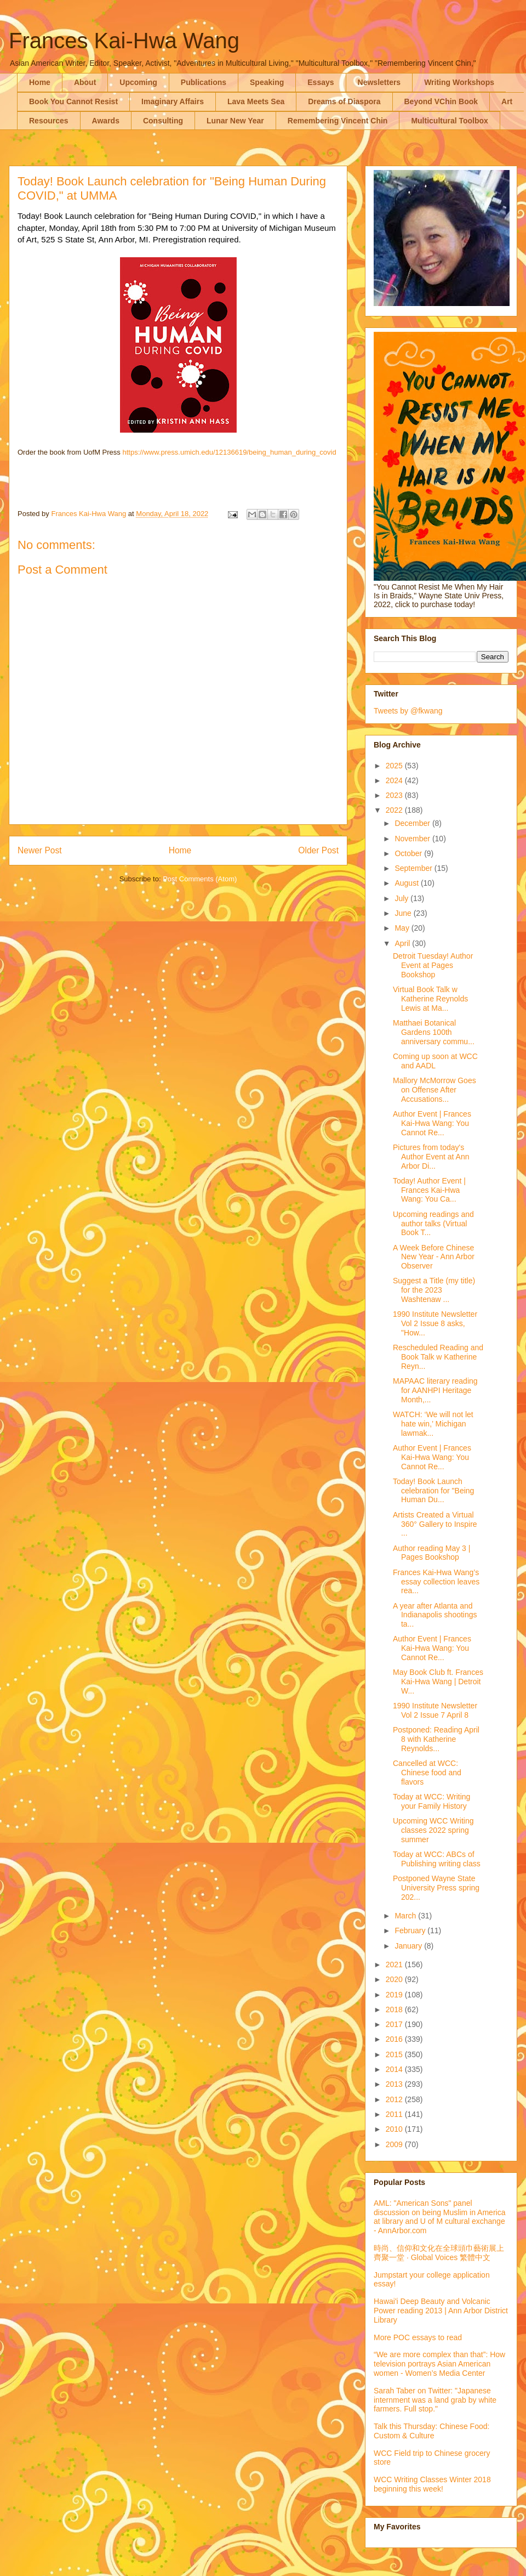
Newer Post (40, 850)
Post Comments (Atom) (200, 879)
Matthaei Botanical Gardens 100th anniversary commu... (433, 1032)
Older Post (318, 850)
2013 (395, 2084)
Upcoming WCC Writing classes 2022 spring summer (433, 1830)
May (403, 928)
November (413, 838)
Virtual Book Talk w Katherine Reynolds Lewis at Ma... (430, 998)
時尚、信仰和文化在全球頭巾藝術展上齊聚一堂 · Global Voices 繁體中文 (439, 2253)
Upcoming (138, 82)
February (411, 1930)
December (413, 823)
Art (506, 101)
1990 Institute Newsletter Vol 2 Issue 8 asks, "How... (435, 1323)
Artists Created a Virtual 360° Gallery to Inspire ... (435, 1524)
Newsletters (379, 82)
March (406, 1915)
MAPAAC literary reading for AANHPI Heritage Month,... (435, 1390)
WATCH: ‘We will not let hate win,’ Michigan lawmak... (433, 1423)
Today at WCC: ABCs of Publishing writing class (437, 1859)
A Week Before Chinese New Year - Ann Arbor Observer (433, 1257)
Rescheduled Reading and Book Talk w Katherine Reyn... (438, 1357)
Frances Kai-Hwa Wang (124, 41)
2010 (395, 2129)
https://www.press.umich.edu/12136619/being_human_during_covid (229, 452)
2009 (395, 2144)
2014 (395, 2069)
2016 (395, 2039)
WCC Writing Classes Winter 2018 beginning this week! (432, 2484)
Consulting (163, 120)
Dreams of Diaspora (344, 101)
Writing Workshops (459, 82)
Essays (320, 82)
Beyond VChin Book (441, 101)
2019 (395, 1994)
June (404, 913)
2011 (395, 2114)
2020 (395, 1979)
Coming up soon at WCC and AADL (435, 1061)
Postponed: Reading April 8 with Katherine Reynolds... (436, 1739)
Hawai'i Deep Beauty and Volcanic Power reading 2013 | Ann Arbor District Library (441, 2310)
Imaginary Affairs (172, 101)
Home (39, 82)
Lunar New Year (235, 120)
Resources (48, 120)
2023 (395, 795)
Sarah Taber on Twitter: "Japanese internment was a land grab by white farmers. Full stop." (435, 2400)
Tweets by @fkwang (408, 710)
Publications (203, 82)
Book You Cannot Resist (73, 101)
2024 (395, 780)
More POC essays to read (418, 2337)
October (409, 853)
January (409, 1945)
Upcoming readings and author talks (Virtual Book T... (433, 1223)
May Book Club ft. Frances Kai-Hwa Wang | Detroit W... (438, 1681)
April (403, 943)
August (407, 883)
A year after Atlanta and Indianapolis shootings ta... (435, 1615)
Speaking (267, 82)
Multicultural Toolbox (449, 120)
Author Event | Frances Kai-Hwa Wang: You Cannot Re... (432, 1123)
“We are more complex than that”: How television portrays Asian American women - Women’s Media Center (439, 2363)
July (402, 898)
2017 (395, 2024)
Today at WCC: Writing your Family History (431, 1801)
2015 (395, 2054)
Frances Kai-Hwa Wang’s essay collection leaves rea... (436, 1581)
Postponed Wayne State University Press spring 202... (436, 1887)
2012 (395, 2099)
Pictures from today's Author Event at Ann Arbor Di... (431, 1156)
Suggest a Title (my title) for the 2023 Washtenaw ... (434, 1290)
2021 (395, 1964)
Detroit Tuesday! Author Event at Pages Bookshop (433, 965)
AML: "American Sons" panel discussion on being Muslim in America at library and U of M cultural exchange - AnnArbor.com (439, 2217)
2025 (395, 765)
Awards (105, 120)
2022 (395, 810)
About (85, 82)
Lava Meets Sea (255, 101)
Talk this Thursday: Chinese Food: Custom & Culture (431, 2431)
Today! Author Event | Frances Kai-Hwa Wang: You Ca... (429, 1190)
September (414, 868)
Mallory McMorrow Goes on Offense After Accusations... (434, 1089)
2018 (395, 2009)
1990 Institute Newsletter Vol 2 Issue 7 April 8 (435, 1710)
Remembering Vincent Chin (338, 120)
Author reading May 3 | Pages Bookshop (431, 1553)
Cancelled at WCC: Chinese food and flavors (427, 1772)
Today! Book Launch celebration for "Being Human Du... (433, 1490)
